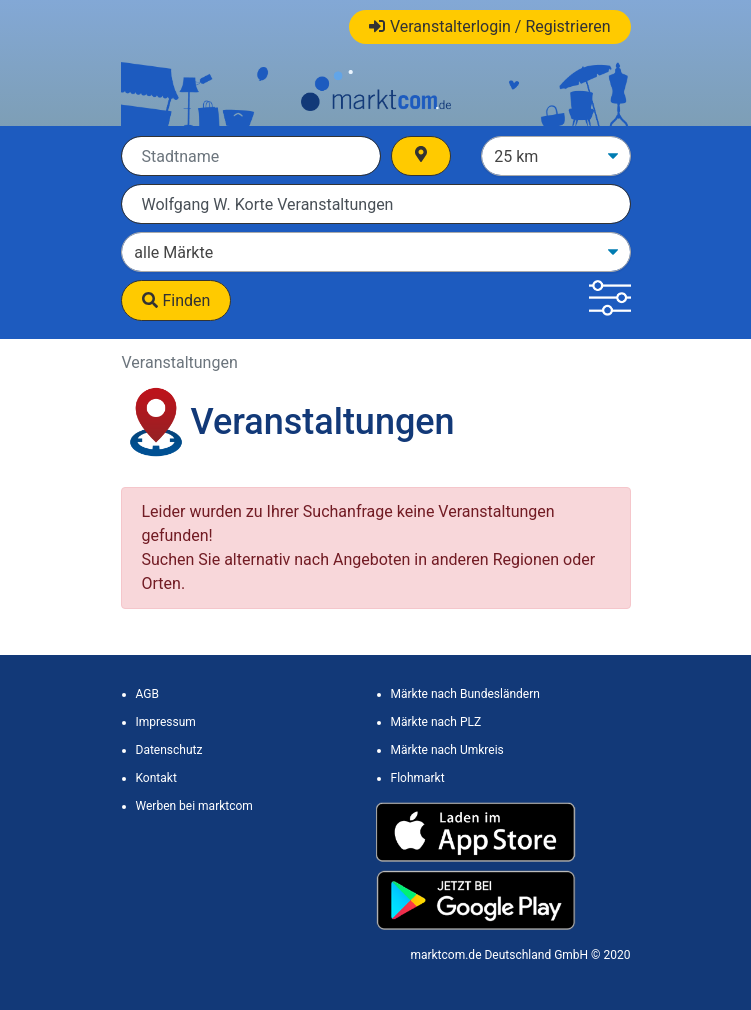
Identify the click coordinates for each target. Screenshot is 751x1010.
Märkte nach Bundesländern (465, 694)
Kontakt (156, 778)
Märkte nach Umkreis (447, 750)
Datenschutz (169, 750)
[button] (609, 300)
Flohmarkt (418, 778)
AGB (147, 694)
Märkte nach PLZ (436, 722)
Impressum (166, 722)
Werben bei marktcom (194, 806)
